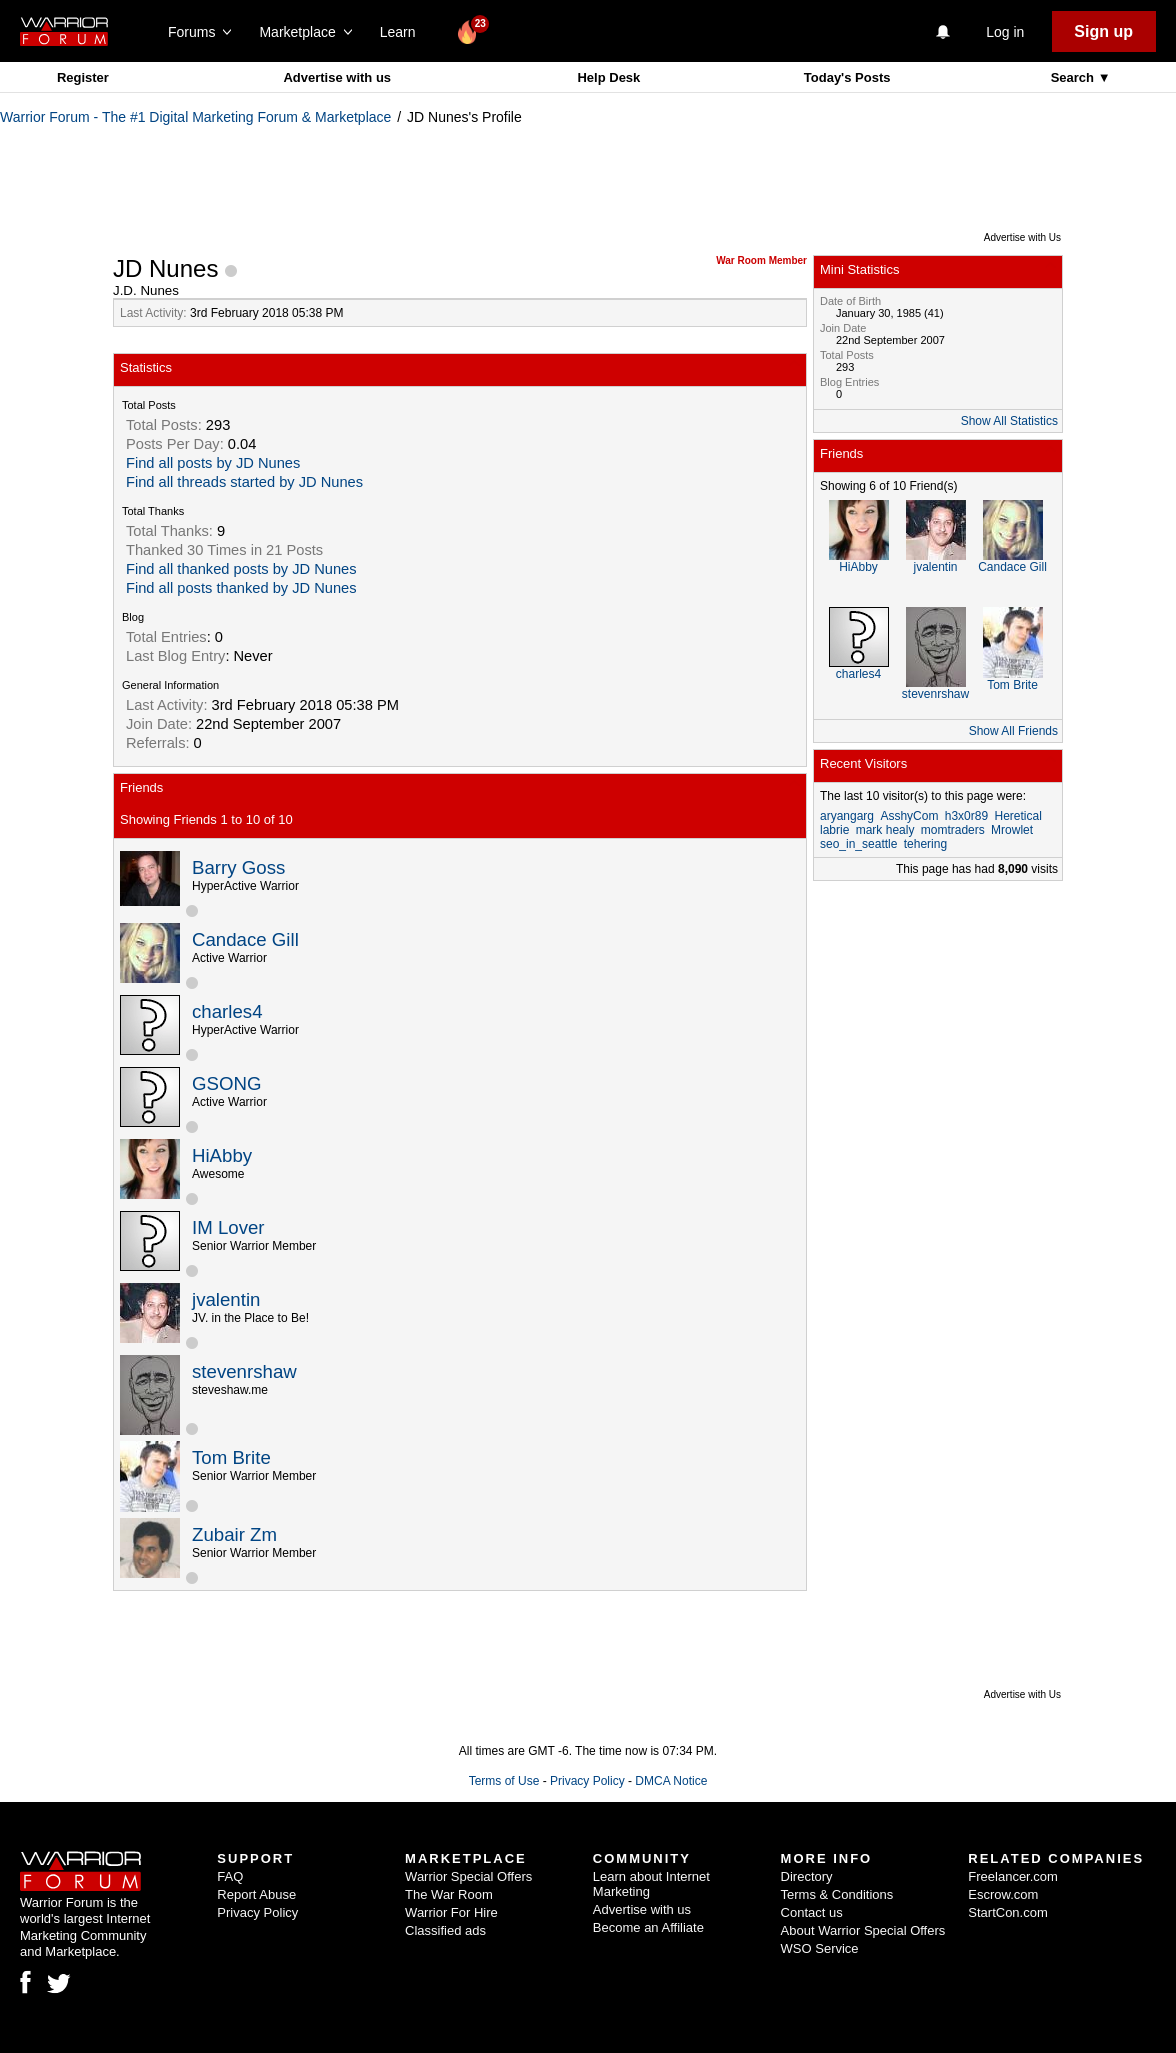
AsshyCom (909, 816)
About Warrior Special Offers (863, 1930)
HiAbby (222, 1155)
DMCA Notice (671, 1781)
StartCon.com (1007, 1912)
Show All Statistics (1009, 421)
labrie (834, 830)
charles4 (227, 1011)
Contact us (812, 1912)
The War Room (449, 1894)
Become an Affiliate (648, 1927)
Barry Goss (238, 867)
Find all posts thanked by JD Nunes (241, 588)
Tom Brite (231, 1457)
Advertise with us (337, 77)
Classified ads (445, 1930)
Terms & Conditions (837, 1894)
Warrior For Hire (451, 1912)
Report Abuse (256, 1894)
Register (83, 77)
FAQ (230, 1876)
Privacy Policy (587, 1781)
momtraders (953, 830)
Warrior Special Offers (468, 1876)
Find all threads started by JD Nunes (244, 482)
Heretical (1017, 816)
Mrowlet (1012, 830)
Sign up (1103, 31)
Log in (1005, 32)
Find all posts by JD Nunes (213, 463)
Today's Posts (847, 77)
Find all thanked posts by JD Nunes (241, 569)
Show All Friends (1013, 731)
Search (1074, 77)
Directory (807, 1876)
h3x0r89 (966, 816)
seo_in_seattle (858, 844)
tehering (925, 844)
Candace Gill (245, 939)
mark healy (885, 830)
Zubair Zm (234, 1534)
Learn (403, 32)
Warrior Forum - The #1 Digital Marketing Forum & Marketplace (195, 117)
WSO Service (820, 1948)
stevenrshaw (244, 1371)
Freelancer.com (1013, 1876)
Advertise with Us (1022, 237)
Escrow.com (1003, 1894)
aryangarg (847, 816)
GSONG (226, 1083)
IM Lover (228, 1227)
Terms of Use (504, 1781)
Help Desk (608, 77)
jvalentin (226, 1299)
